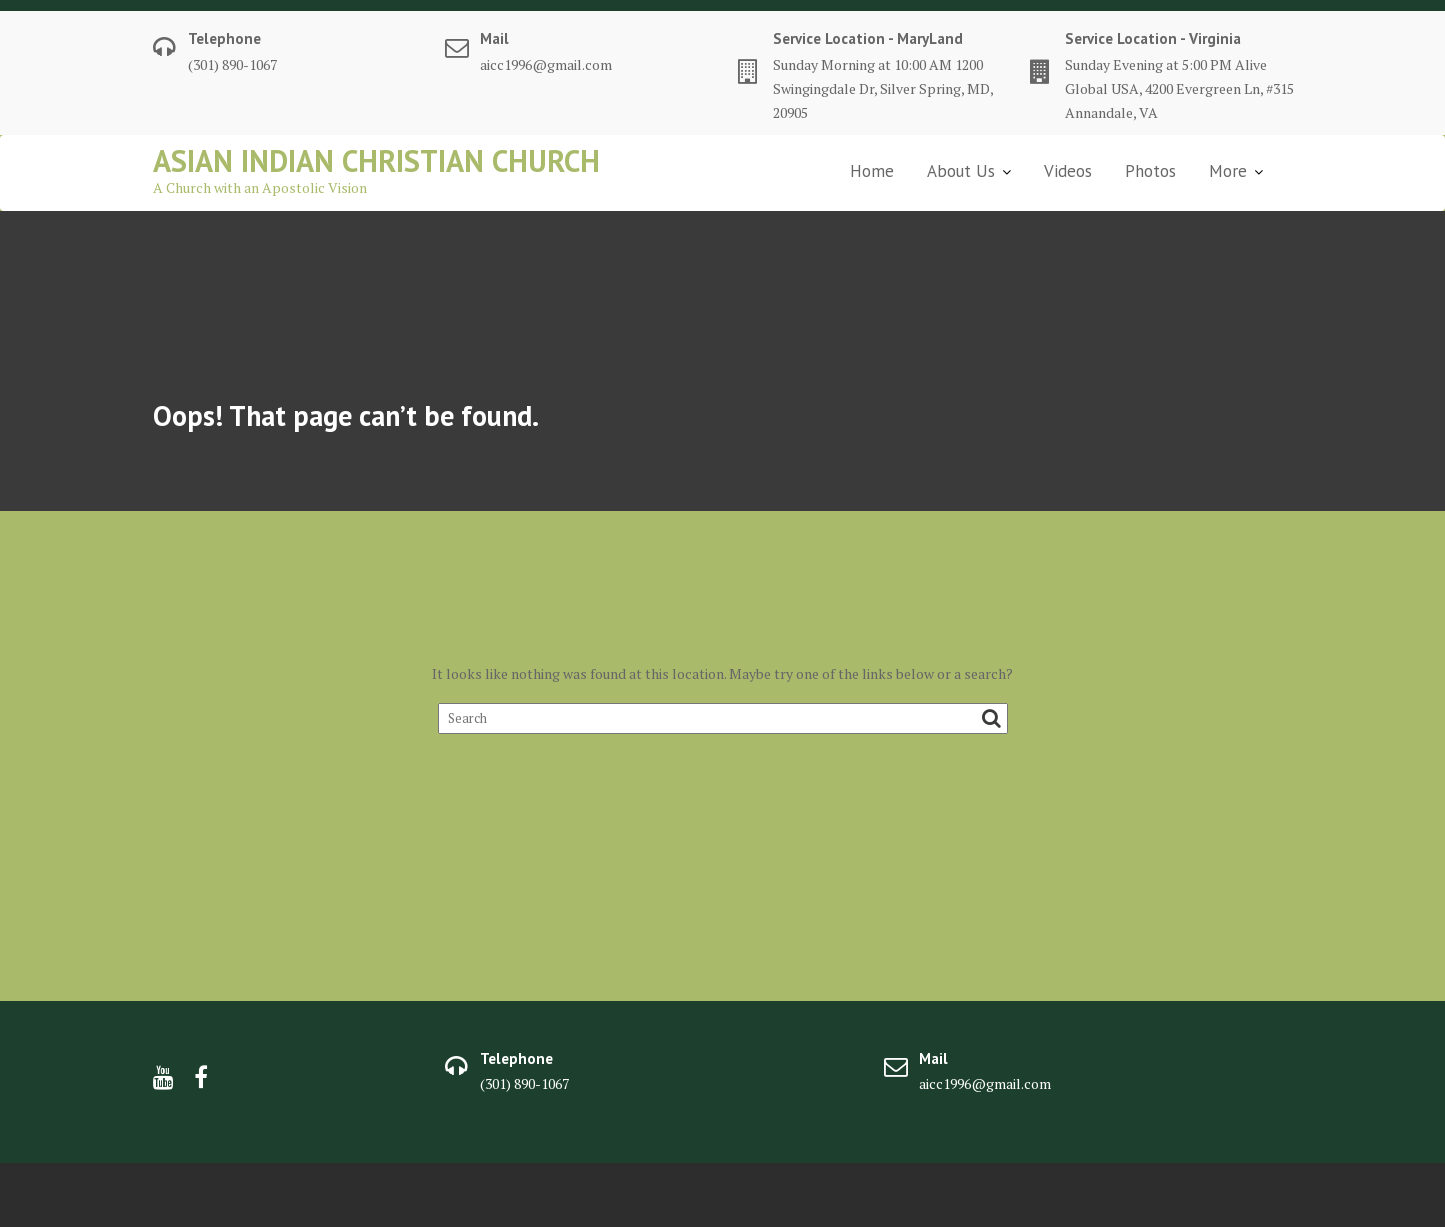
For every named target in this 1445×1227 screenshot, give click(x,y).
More (1228, 171)
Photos (1150, 171)
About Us (961, 171)
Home (872, 171)
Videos (1068, 171)
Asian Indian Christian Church (376, 160)
